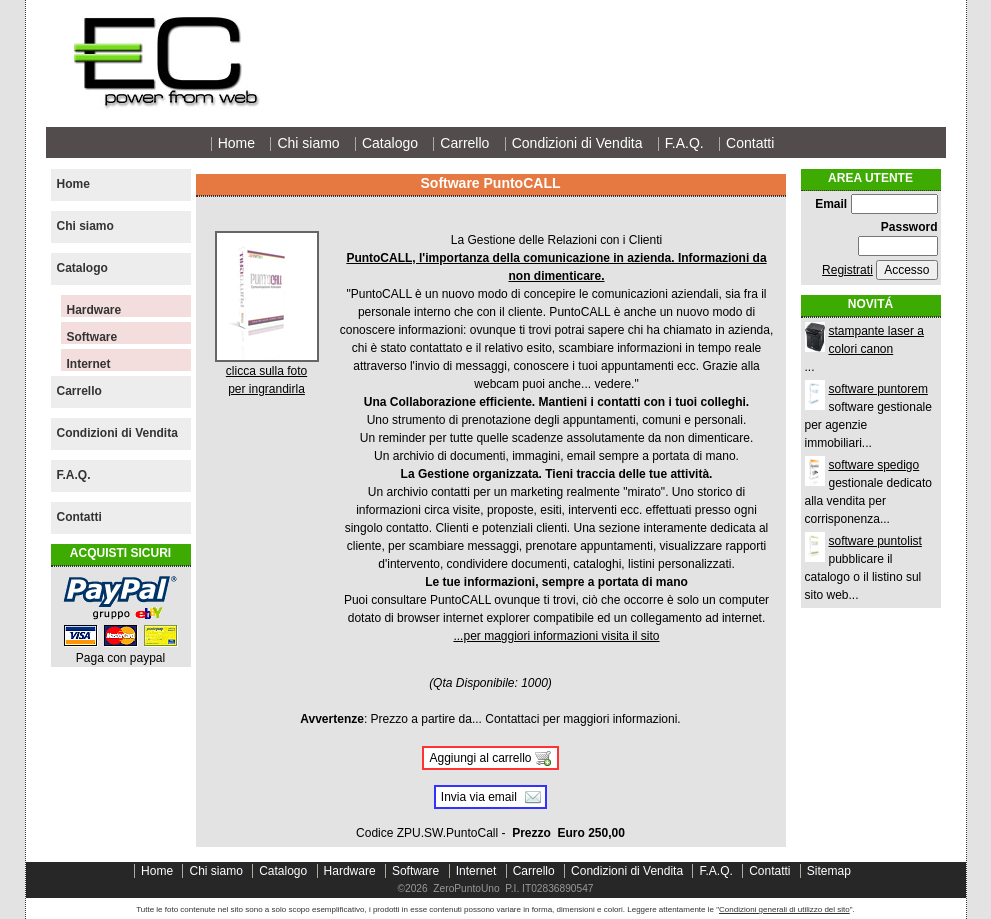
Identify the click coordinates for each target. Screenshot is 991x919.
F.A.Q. (684, 143)
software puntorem (878, 389)
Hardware (94, 310)
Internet (89, 364)
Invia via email (479, 797)
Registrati (847, 270)
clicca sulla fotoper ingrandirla (267, 373)
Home (236, 143)
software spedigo (874, 465)
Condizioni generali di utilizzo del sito (784, 909)
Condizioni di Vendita (577, 143)
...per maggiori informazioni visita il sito (556, 636)
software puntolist (875, 541)
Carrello (464, 143)
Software (92, 337)
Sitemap (829, 871)
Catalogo (390, 143)
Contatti (750, 143)
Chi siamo (308, 143)
